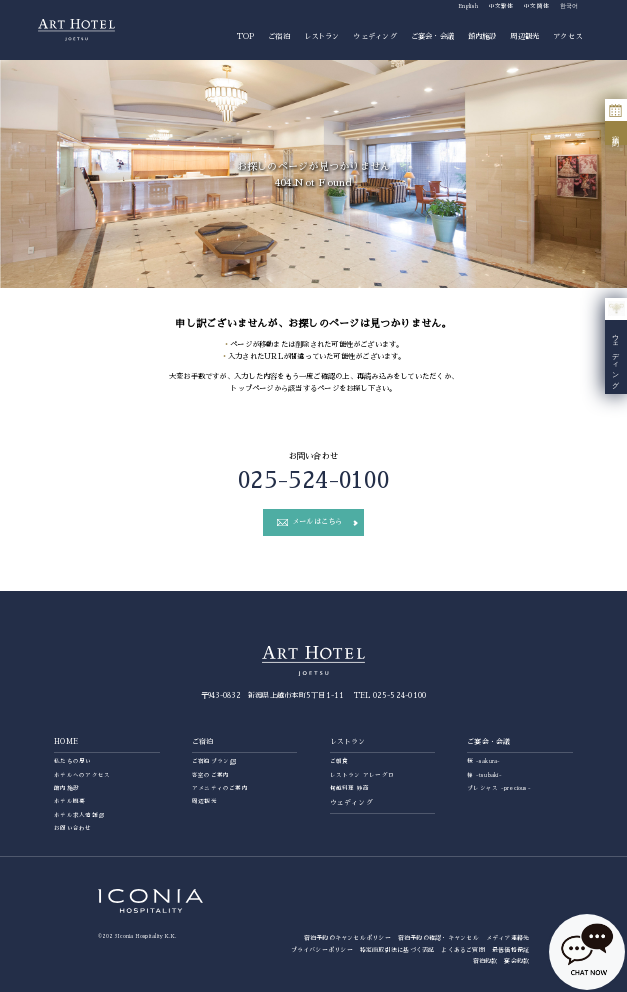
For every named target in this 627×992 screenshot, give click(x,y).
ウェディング (374, 36)
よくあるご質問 (463, 950)
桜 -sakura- (483, 761)
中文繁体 (501, 6)
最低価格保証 (510, 950)
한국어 (569, 6)
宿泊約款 (485, 961)
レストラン (322, 36)
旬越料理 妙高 (350, 788)
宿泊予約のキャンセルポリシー (347, 938)
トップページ (251, 388)
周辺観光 (524, 36)
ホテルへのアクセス (82, 775)
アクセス (567, 36)
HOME (66, 741)
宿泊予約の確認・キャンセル (438, 938)
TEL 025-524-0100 (390, 695)
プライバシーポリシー (322, 950)
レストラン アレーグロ (362, 775)
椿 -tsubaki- (484, 775)
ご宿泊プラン (210, 761)
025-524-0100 (313, 480)
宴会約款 (516, 961)
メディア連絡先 (508, 938)
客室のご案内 (210, 775)
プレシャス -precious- (499, 788)
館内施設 (482, 36)
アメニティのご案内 (220, 788)
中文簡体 (536, 6)
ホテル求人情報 (76, 815)
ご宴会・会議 (432, 36)
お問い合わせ (72, 828)
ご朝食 (339, 761)
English (468, 6)
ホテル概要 (69, 801)
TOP (246, 36)
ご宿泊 (279, 36)
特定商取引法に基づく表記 (397, 950)
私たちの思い (72, 761)
